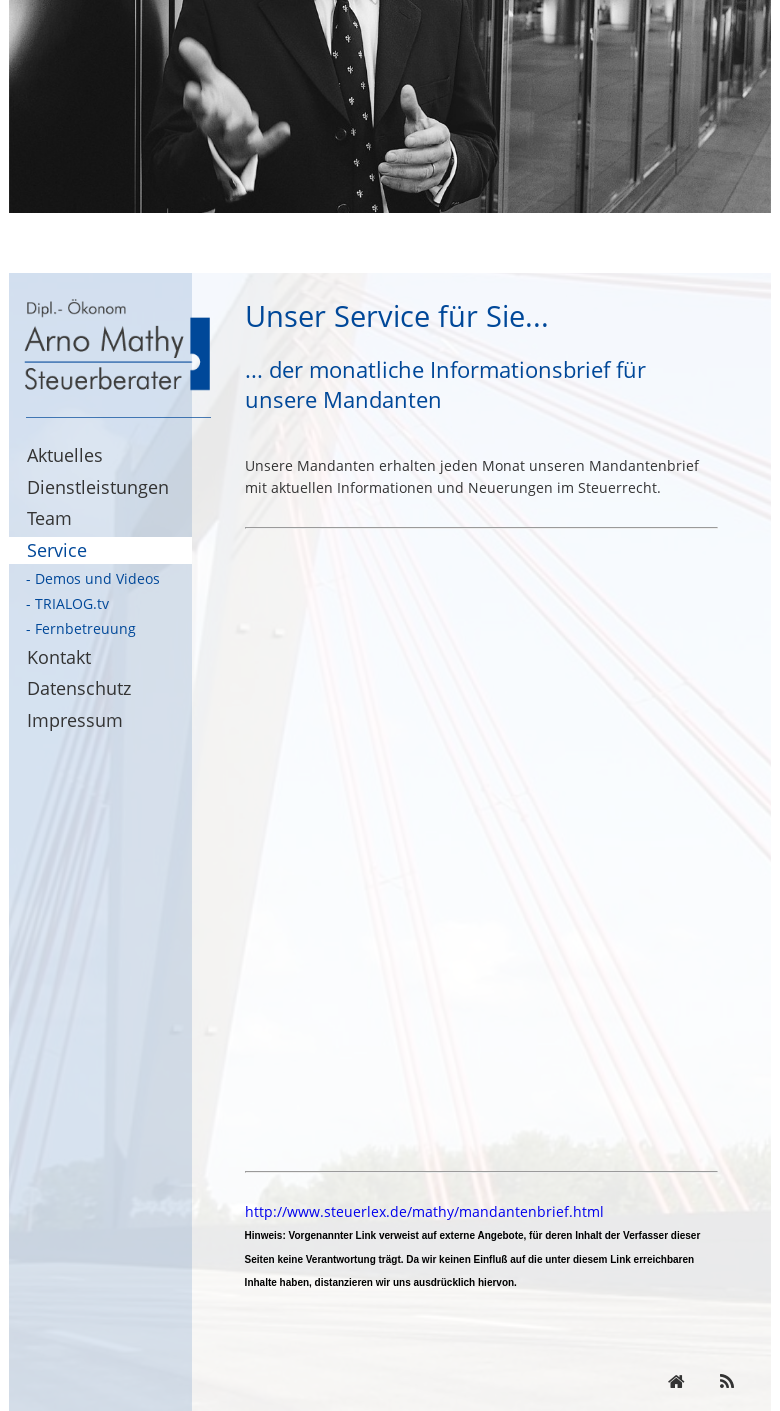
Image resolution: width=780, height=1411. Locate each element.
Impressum (75, 720)
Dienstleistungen (98, 487)
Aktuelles (65, 455)
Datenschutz (79, 688)
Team (49, 518)
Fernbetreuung (85, 628)
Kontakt (59, 657)
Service (57, 550)
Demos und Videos (97, 578)
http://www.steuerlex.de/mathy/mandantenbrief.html (424, 1211)
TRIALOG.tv (72, 603)
